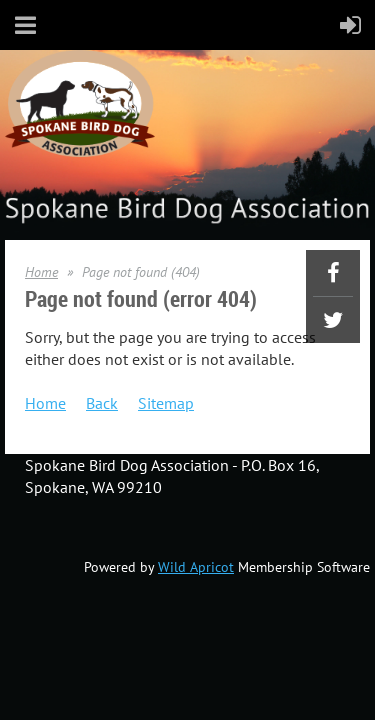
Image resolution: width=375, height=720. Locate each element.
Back (102, 403)
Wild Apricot (196, 567)
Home (41, 272)
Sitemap (166, 403)
